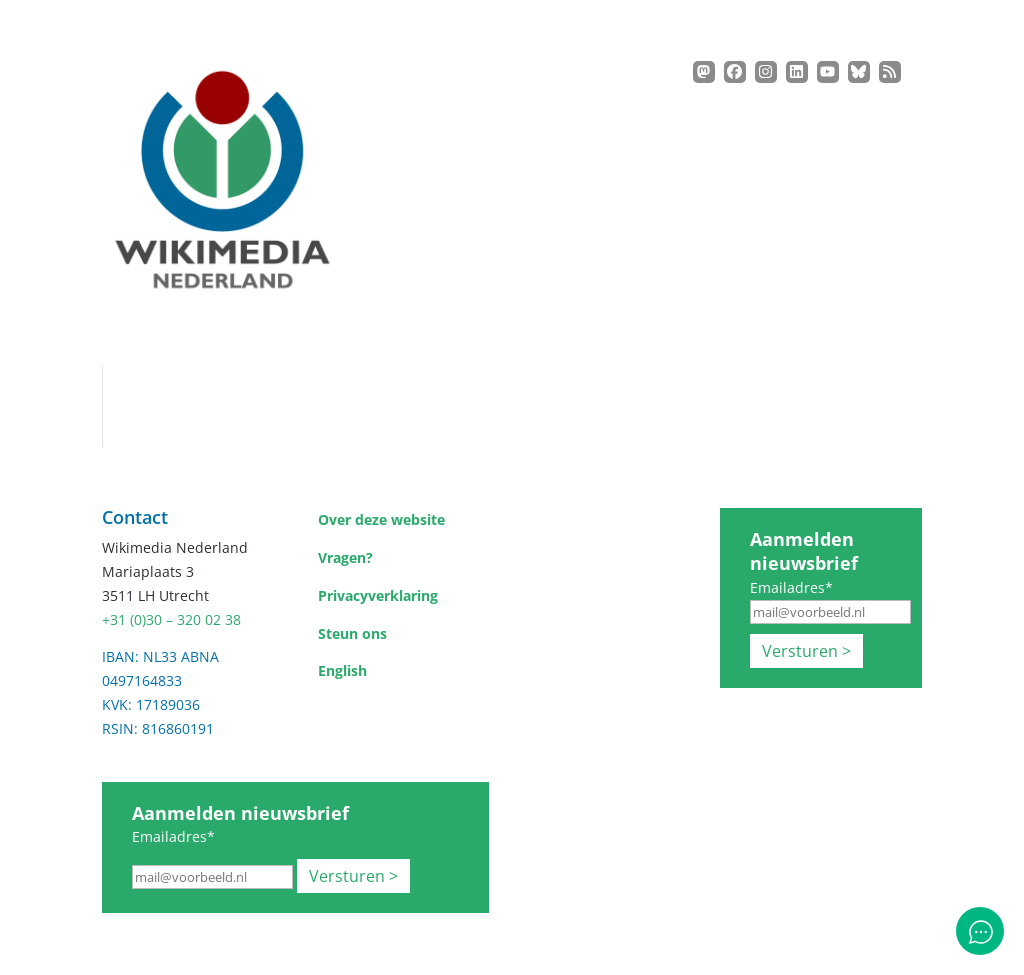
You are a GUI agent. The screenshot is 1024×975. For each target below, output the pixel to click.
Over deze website (381, 519)
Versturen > (806, 651)
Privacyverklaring (378, 595)
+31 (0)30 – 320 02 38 (171, 619)
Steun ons (352, 633)
